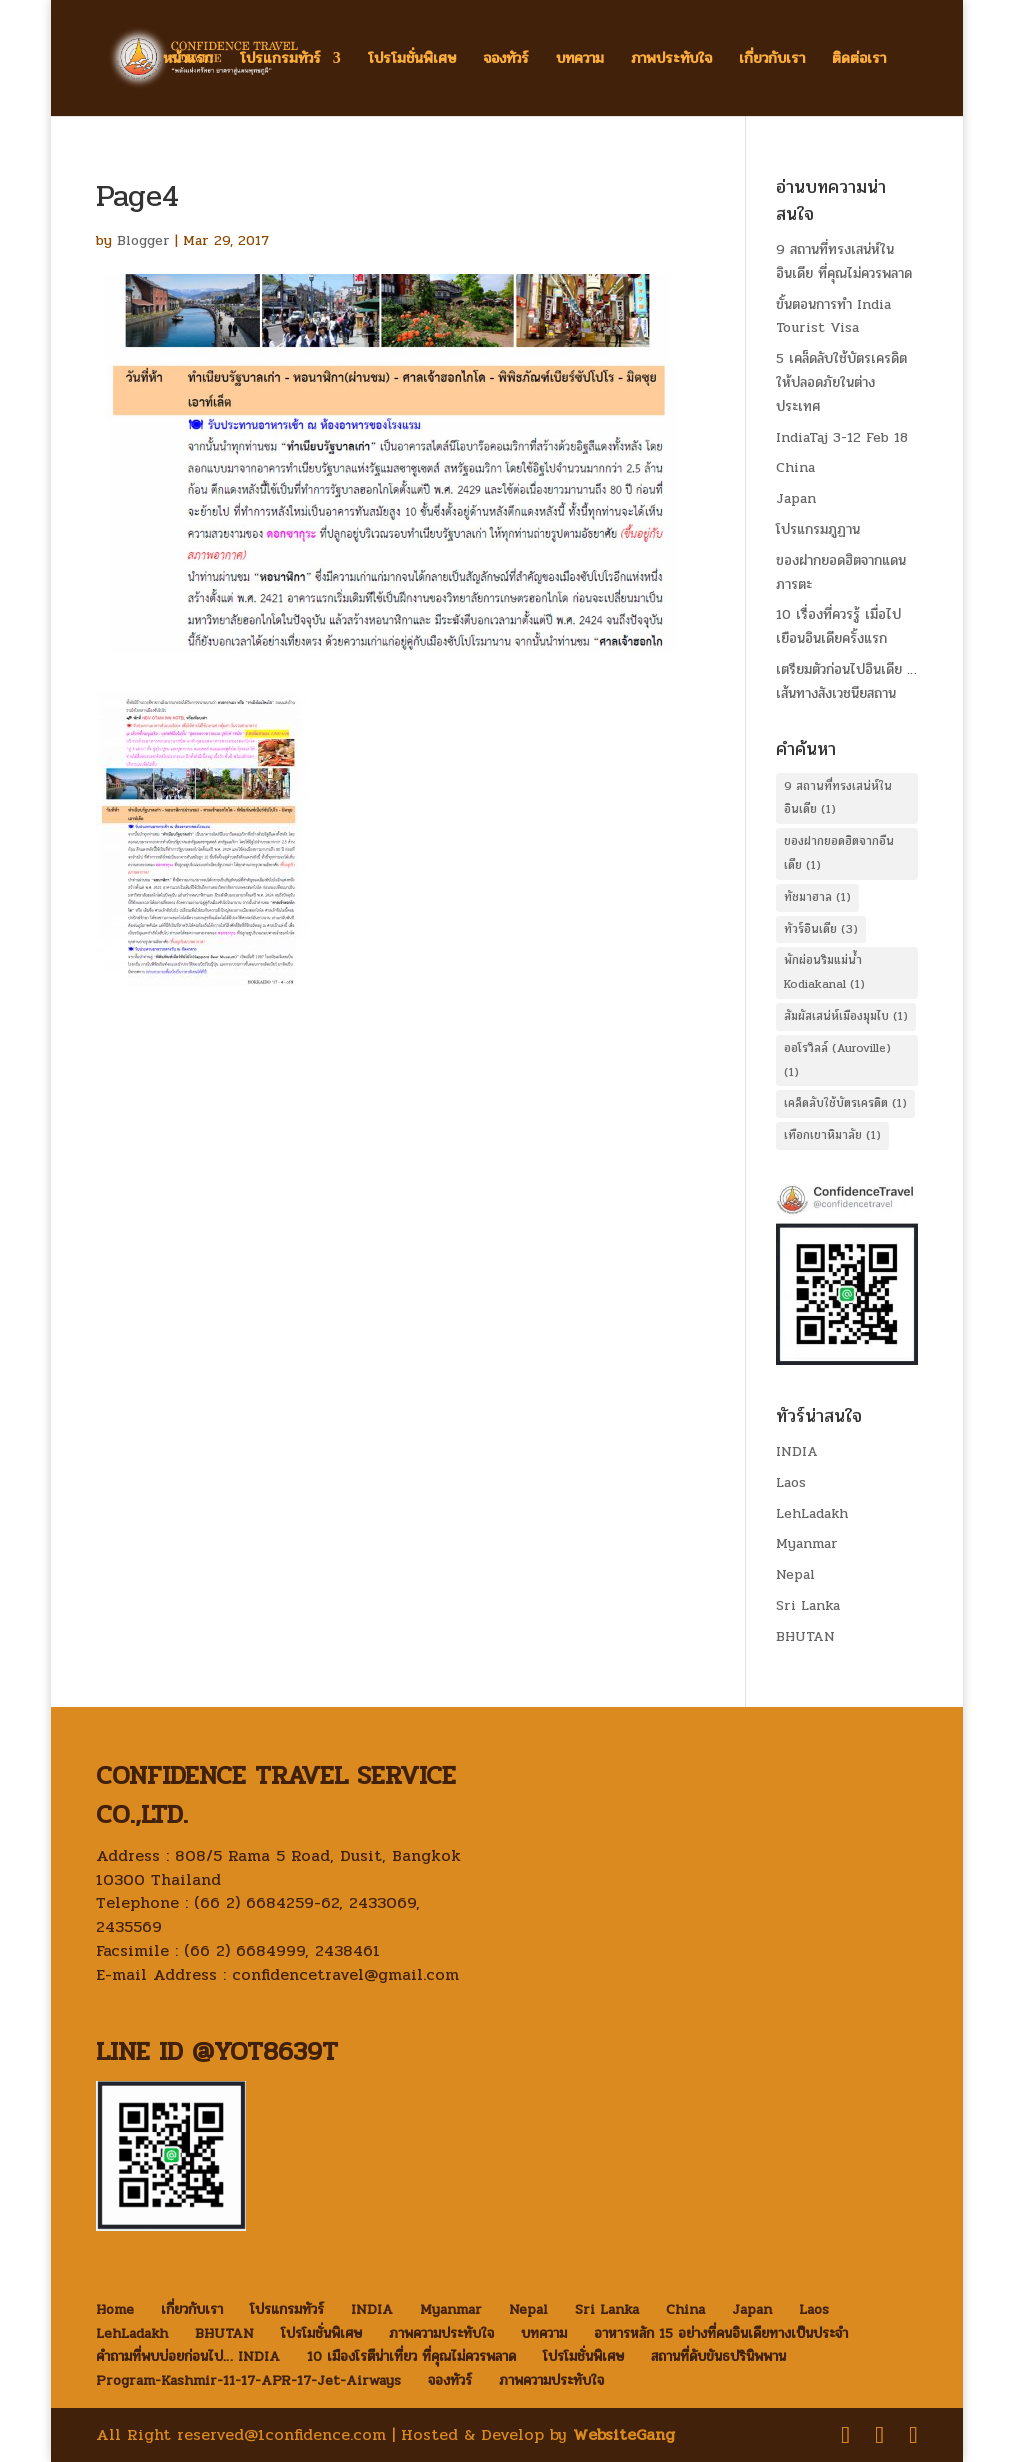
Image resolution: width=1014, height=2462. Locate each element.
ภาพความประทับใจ (441, 2333)
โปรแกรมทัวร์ (280, 60)
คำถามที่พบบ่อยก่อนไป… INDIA (188, 2356)
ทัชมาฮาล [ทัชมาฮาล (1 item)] (817, 897)
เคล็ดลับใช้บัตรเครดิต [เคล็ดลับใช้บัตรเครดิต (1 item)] (845, 1103)
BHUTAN (805, 1636)
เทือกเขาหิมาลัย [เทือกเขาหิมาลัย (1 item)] (832, 1135)
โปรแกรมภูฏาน (818, 529)
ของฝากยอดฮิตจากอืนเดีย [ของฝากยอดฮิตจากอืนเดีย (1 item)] (839, 853)
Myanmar (807, 1543)
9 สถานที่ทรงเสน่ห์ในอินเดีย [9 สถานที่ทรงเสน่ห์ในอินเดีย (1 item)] (838, 798)
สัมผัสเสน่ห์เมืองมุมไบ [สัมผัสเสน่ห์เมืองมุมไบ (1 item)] (846, 1016)
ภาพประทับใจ (671, 60)
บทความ (580, 60)
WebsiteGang (624, 2434)
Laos (791, 1482)
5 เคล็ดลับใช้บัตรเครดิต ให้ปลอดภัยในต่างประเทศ (841, 382)
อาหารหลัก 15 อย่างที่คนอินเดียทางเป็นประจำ (721, 2333)
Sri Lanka (808, 1605)
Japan (796, 498)
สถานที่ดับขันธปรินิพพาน (718, 2356)
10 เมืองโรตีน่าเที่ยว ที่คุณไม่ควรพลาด (411, 2356)
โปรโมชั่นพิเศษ (412, 60)
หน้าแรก (188, 60)
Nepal (795, 1574)
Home (115, 2309)
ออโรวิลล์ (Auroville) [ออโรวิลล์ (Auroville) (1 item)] (837, 1060)
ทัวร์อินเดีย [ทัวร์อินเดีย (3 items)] (821, 929)
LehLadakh (812, 1513)
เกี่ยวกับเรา (772, 60)
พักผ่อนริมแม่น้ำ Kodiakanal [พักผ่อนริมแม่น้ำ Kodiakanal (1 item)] (824, 972)
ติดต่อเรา (859, 60)
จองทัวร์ (506, 60)
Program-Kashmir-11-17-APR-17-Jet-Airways (248, 2380)
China (795, 467)
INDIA (797, 1451)
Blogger (143, 240)
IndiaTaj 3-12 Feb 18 (842, 437)
